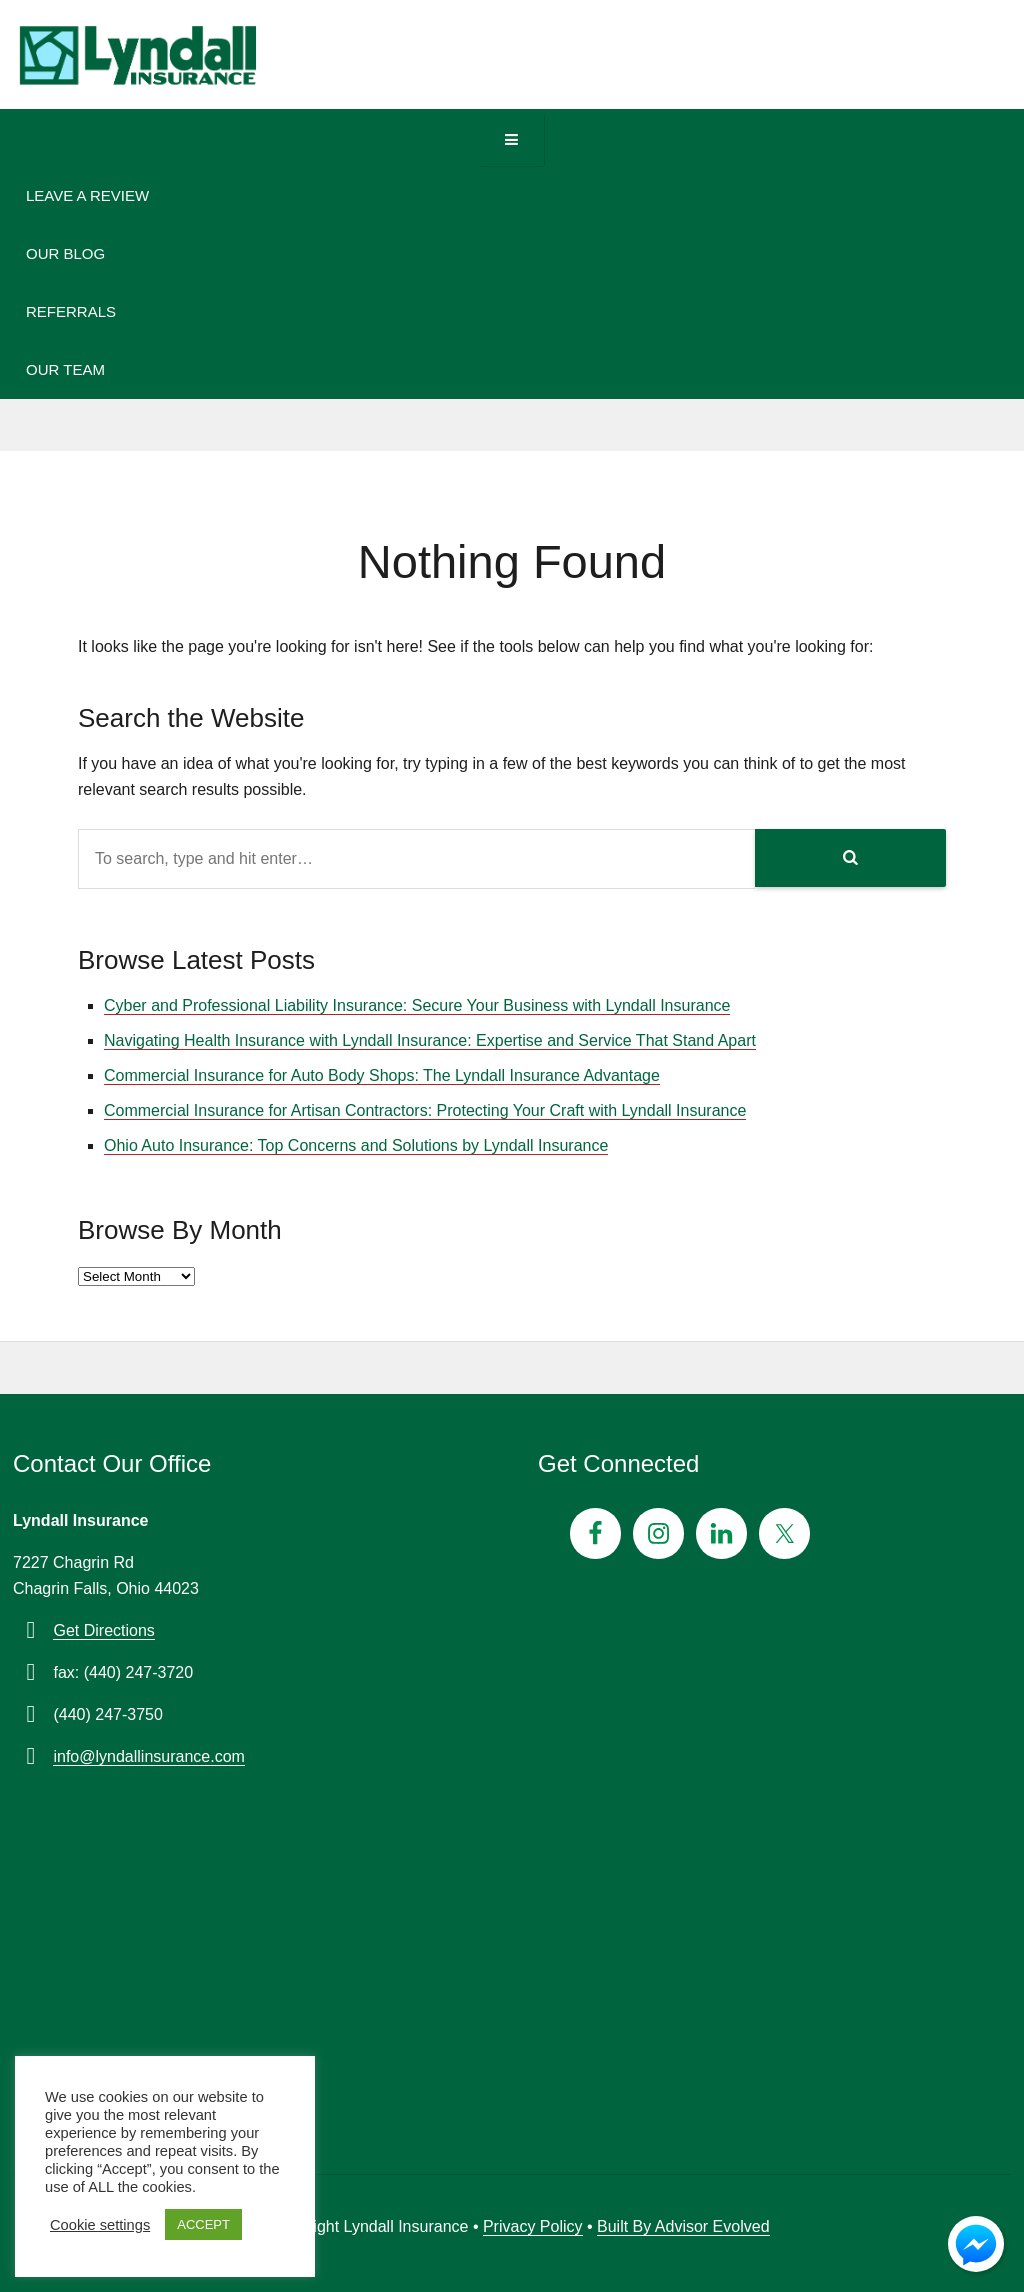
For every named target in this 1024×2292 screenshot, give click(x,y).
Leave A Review (87, 195)
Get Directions (103, 1630)
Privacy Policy (533, 2226)
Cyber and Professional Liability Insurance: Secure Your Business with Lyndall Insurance (417, 1005)
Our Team (65, 369)
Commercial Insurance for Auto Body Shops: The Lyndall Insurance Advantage (382, 1075)
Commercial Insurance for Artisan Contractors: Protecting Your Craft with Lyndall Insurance (425, 1110)
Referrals (71, 311)
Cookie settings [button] (100, 2225)
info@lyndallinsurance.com (148, 1756)
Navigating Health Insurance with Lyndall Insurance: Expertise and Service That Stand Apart (430, 1040)
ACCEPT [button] (203, 2224)
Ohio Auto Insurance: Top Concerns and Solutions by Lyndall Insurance (356, 1145)
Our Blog (65, 253)
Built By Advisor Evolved (683, 2226)
